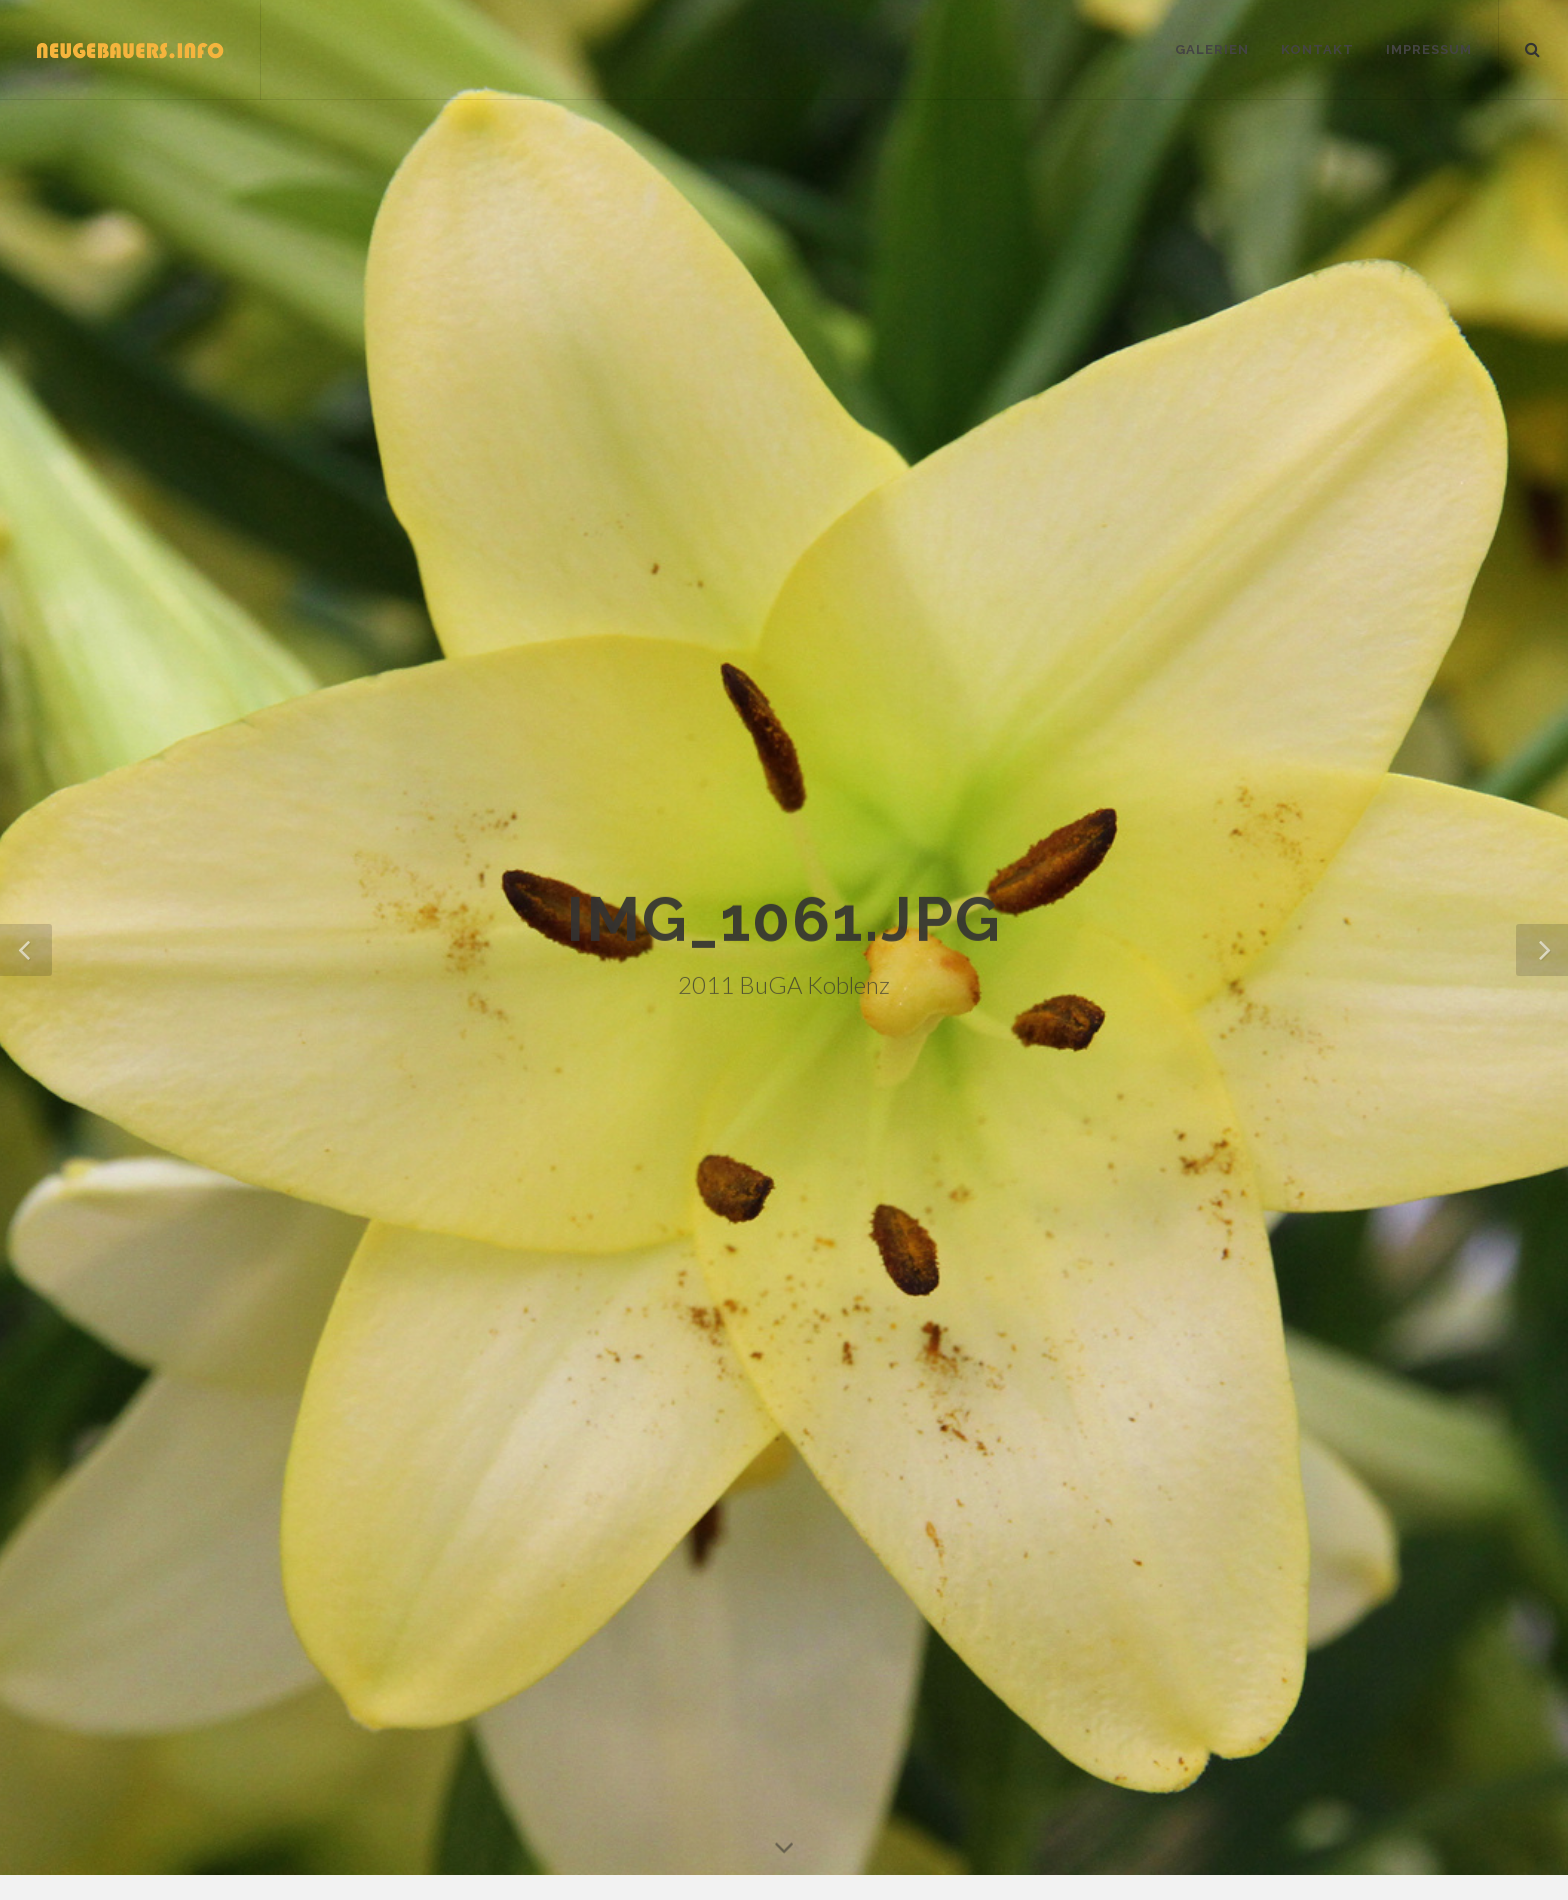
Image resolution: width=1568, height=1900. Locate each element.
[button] (1542, 950)
